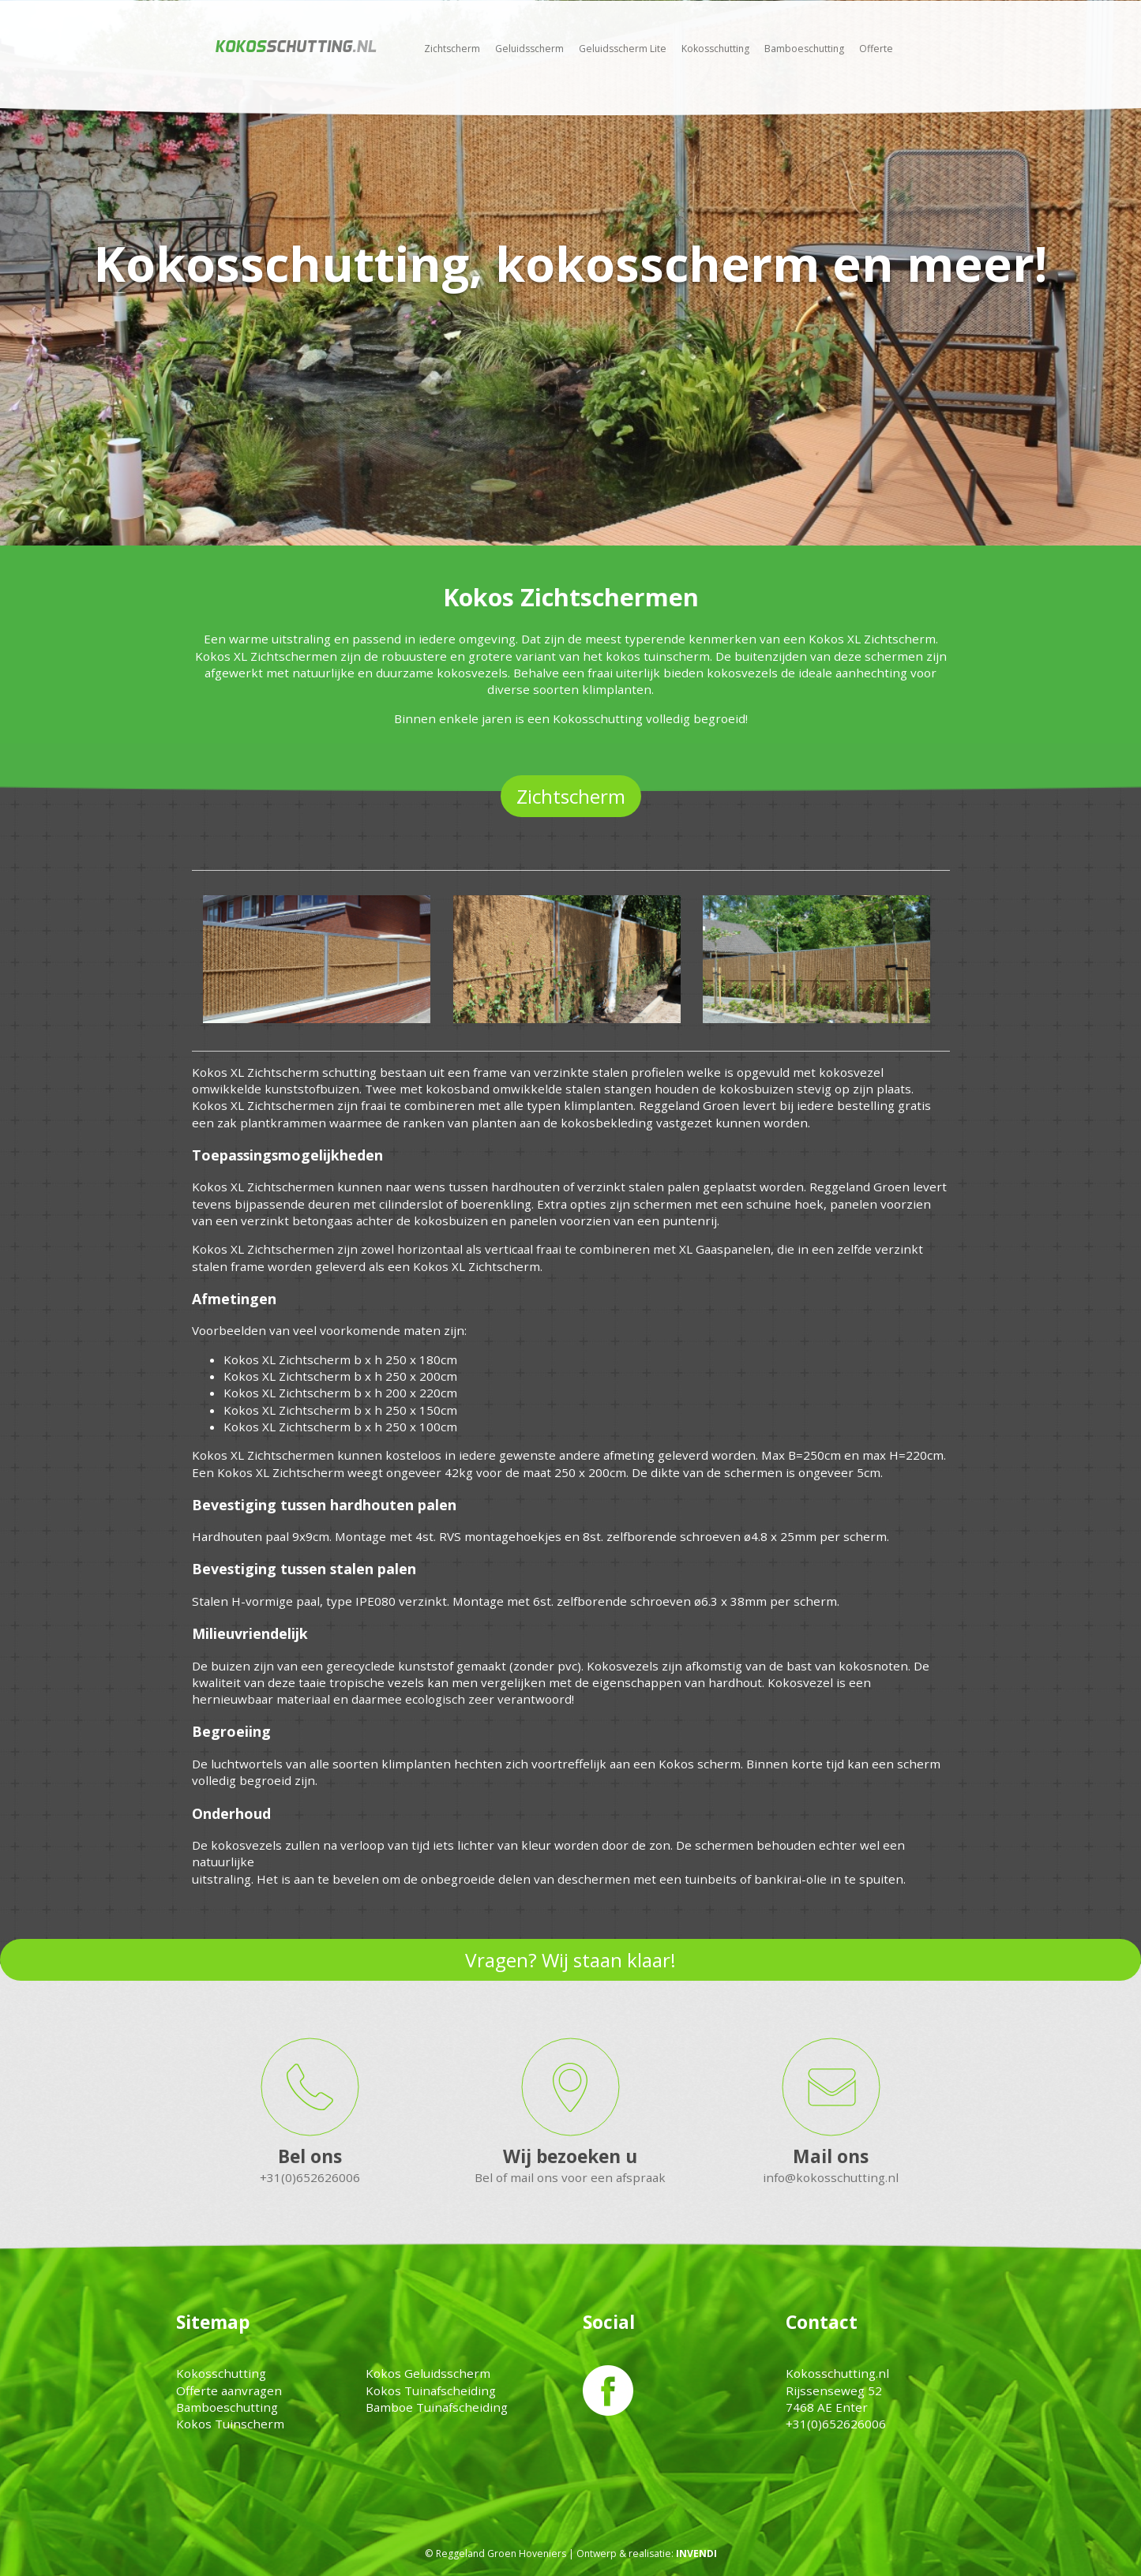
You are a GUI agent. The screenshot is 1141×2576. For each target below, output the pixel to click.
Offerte (876, 48)
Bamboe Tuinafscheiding (437, 2407)
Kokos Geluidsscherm (428, 2373)
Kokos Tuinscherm (230, 2424)
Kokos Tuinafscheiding (431, 2390)
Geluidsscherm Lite (622, 48)
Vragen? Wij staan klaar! (570, 1960)
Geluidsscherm (529, 48)
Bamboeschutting (804, 48)
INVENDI (696, 2553)
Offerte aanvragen (229, 2390)
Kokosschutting (715, 48)
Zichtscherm (452, 48)
